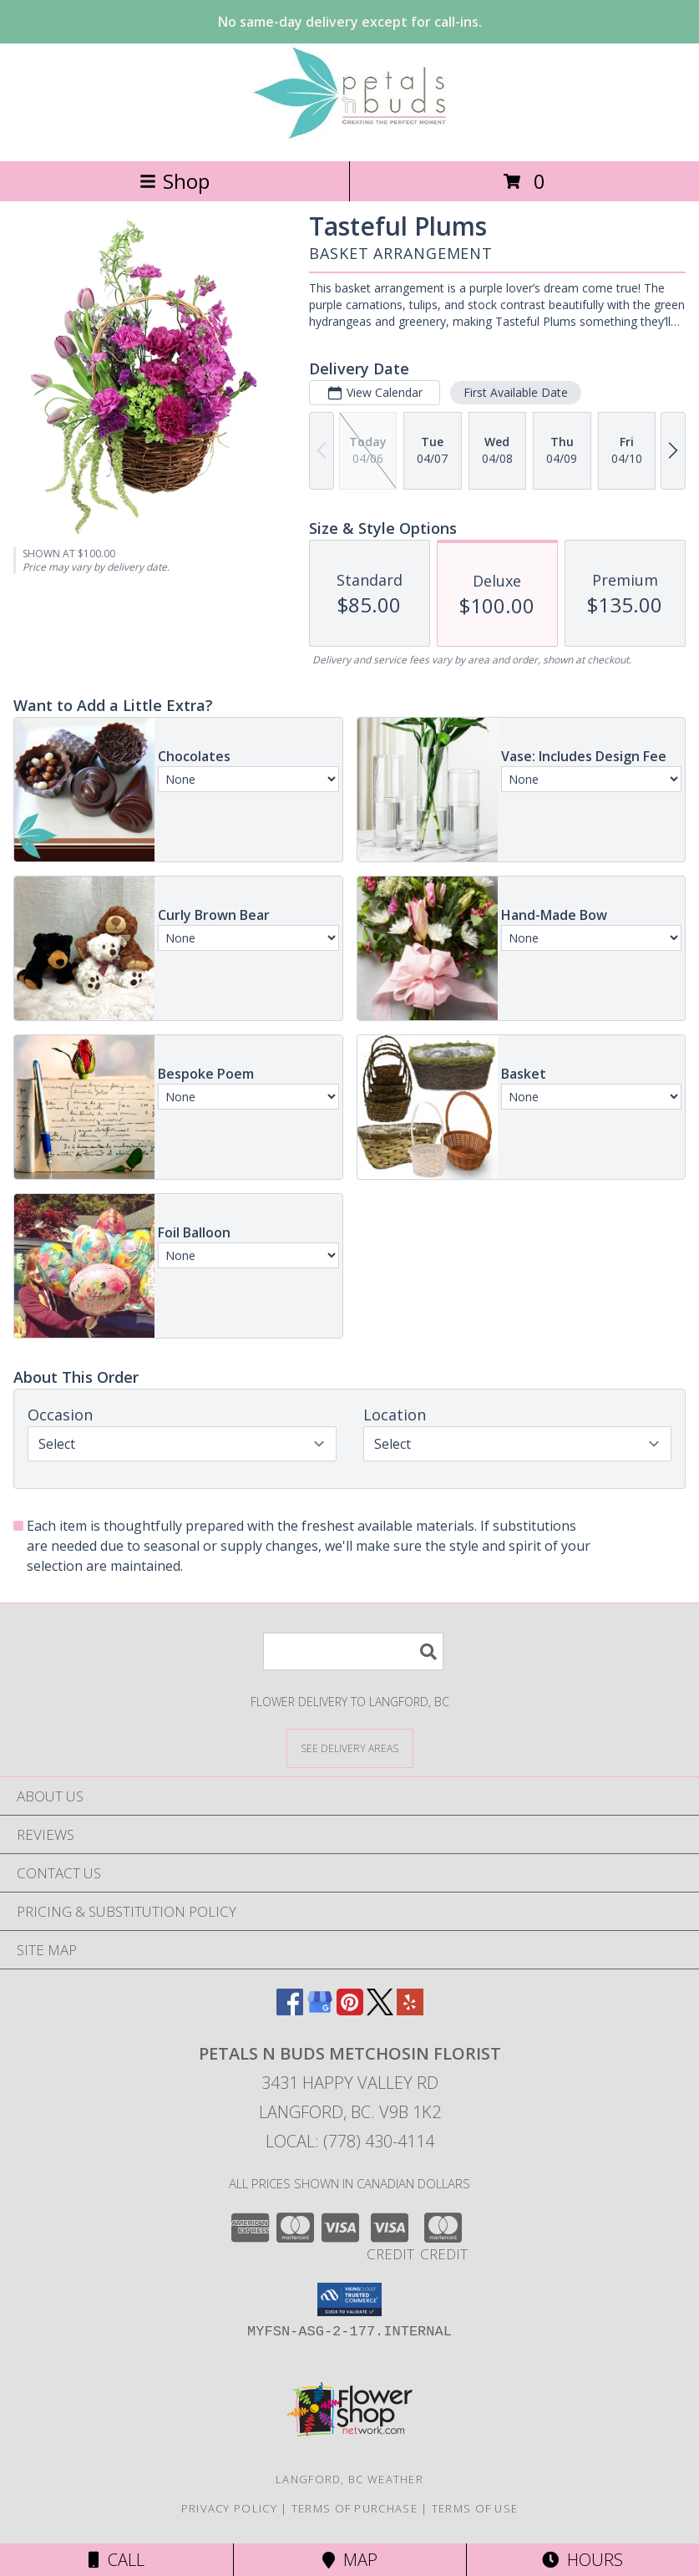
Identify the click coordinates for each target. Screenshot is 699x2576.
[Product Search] (353, 1651)
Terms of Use (475, 2508)
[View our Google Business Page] (319, 2010)
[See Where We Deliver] (349, 1747)
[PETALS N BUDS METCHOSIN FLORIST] (350, 137)
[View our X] (380, 2010)
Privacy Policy (229, 2508)
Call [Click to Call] (116, 2559)
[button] (349, 2299)
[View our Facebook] (289, 2010)
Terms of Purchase (354, 2508)
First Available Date (515, 392)
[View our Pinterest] (350, 2010)
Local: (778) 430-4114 (350, 2141)
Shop (174, 181)
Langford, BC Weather (349, 2479)
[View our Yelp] (410, 2010)
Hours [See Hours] (582, 2559)
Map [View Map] (349, 2559)
